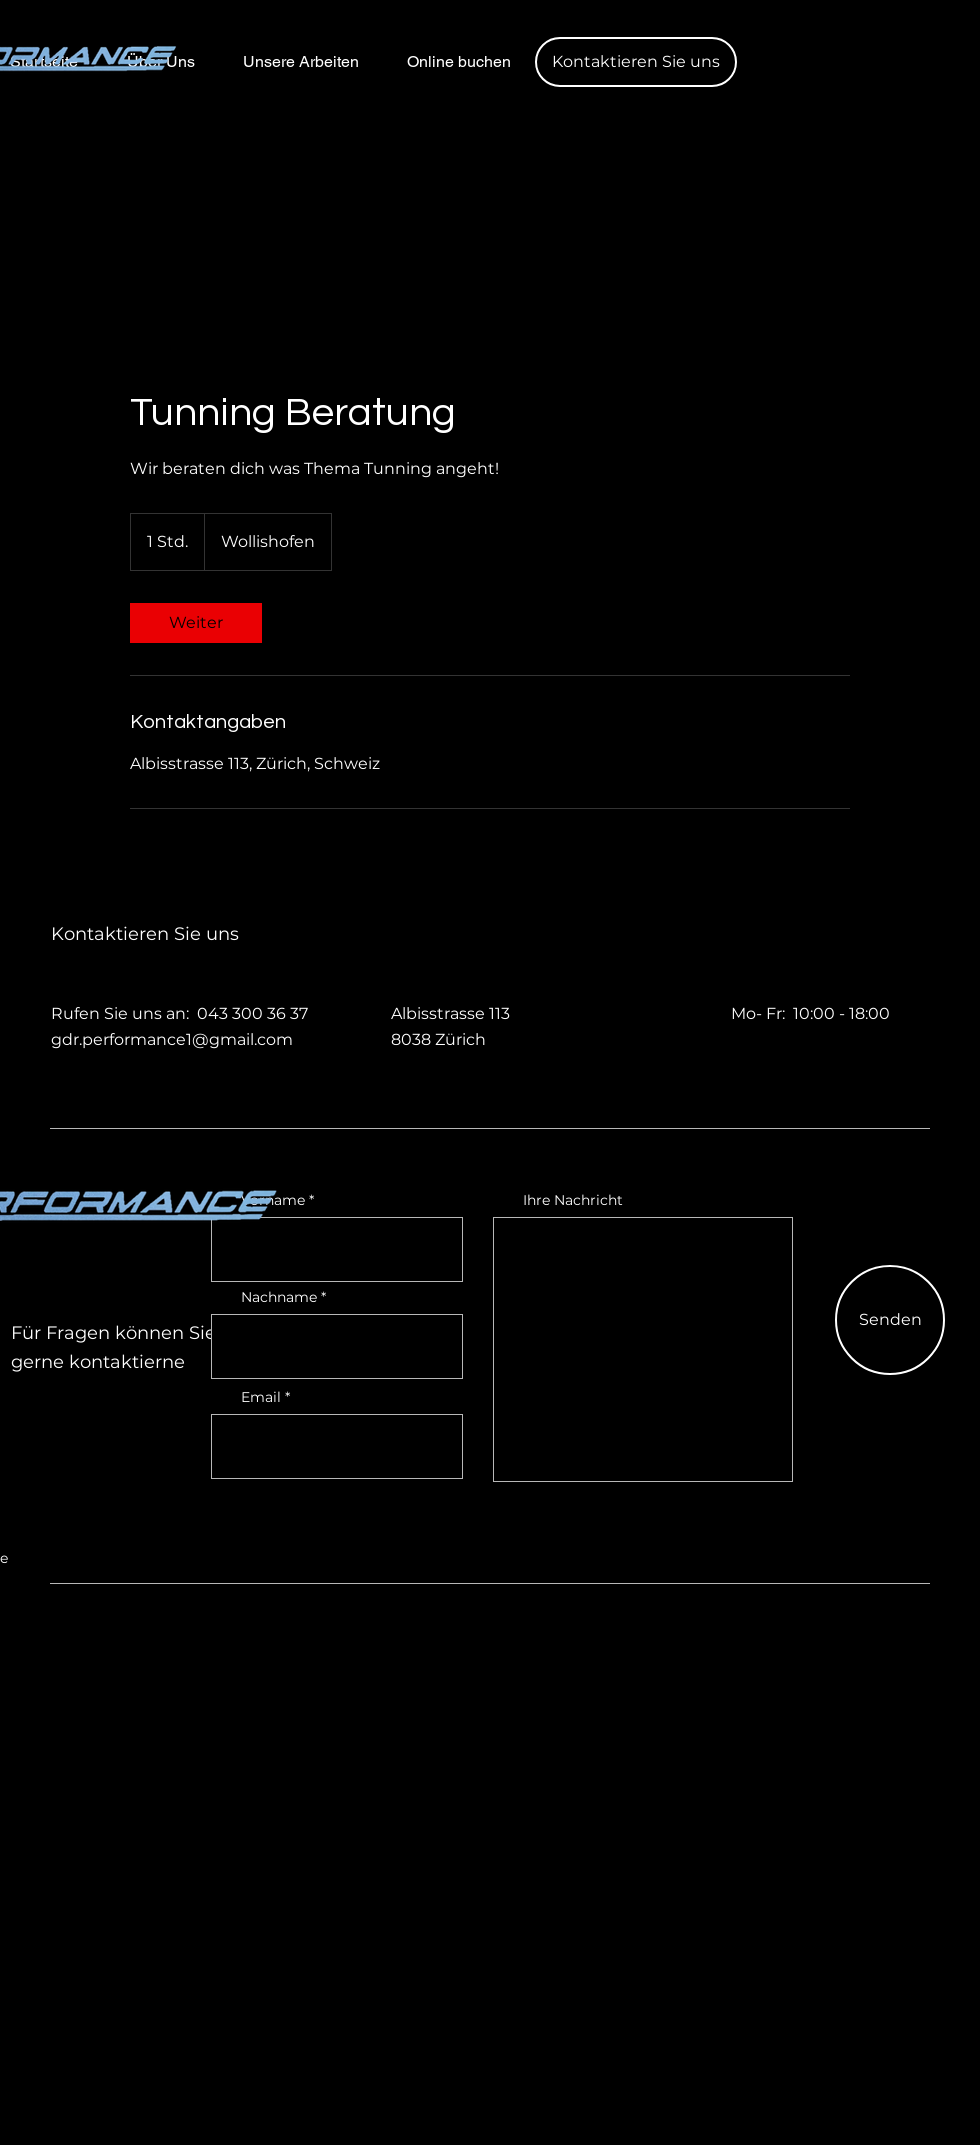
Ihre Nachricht (573, 1200)
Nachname (279, 1297)
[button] (636, 62)
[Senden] (890, 1320)
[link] (196, 623)
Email (261, 1397)
